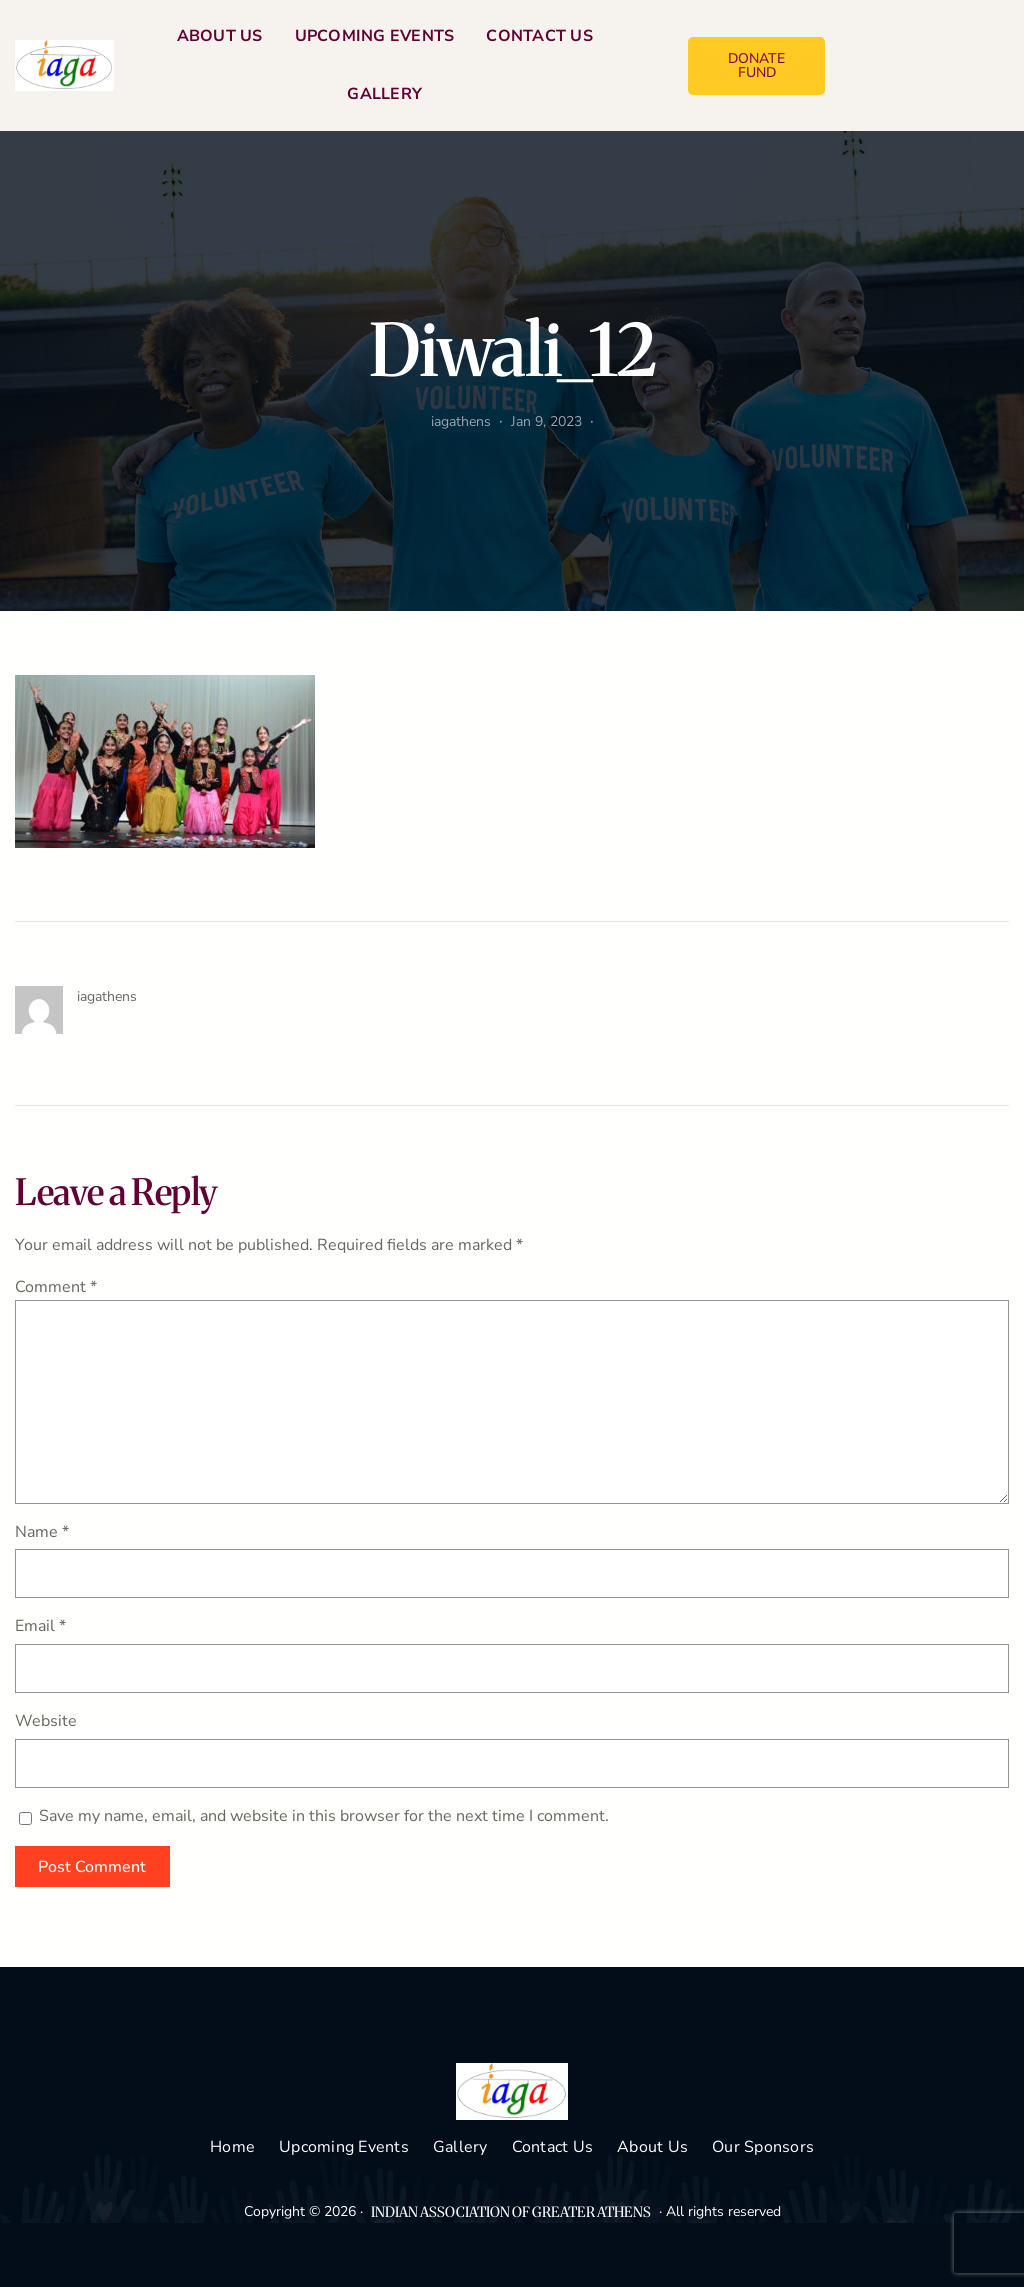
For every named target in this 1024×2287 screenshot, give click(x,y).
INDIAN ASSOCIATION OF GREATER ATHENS (511, 2212)
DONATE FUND (756, 65)
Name (42, 1532)
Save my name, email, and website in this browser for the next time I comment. (324, 1816)
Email (40, 1626)
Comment (56, 1287)
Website (46, 1721)
